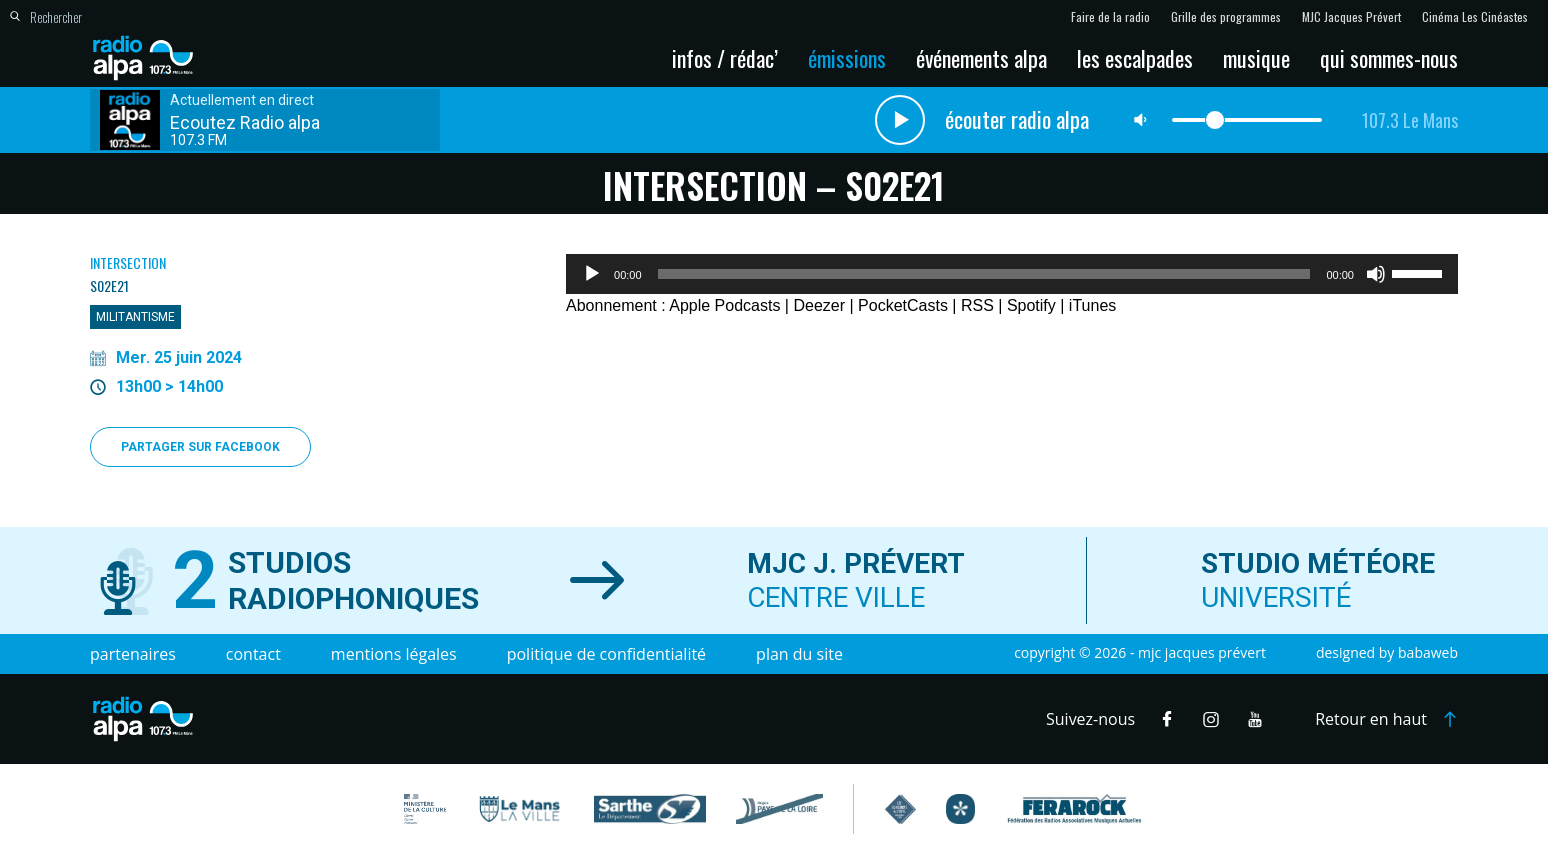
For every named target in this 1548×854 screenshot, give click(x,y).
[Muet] (1376, 274)
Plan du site (799, 654)
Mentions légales (394, 654)
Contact (253, 654)
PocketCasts (903, 305)
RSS (977, 305)
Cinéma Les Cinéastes (1475, 17)
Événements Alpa (981, 58)
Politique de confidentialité (606, 654)
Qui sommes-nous (1389, 58)
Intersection (128, 262)
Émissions (847, 58)
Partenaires (133, 654)
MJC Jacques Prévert (1351, 17)
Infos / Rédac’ (725, 58)
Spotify (1031, 305)
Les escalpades (1135, 58)
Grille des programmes (1226, 17)
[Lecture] (592, 274)
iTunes (1092, 305)
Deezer (819, 305)
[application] (1012, 274)
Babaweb (1428, 652)
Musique (1256, 58)
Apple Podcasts (724, 305)
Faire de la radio (1110, 17)
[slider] (984, 274)
